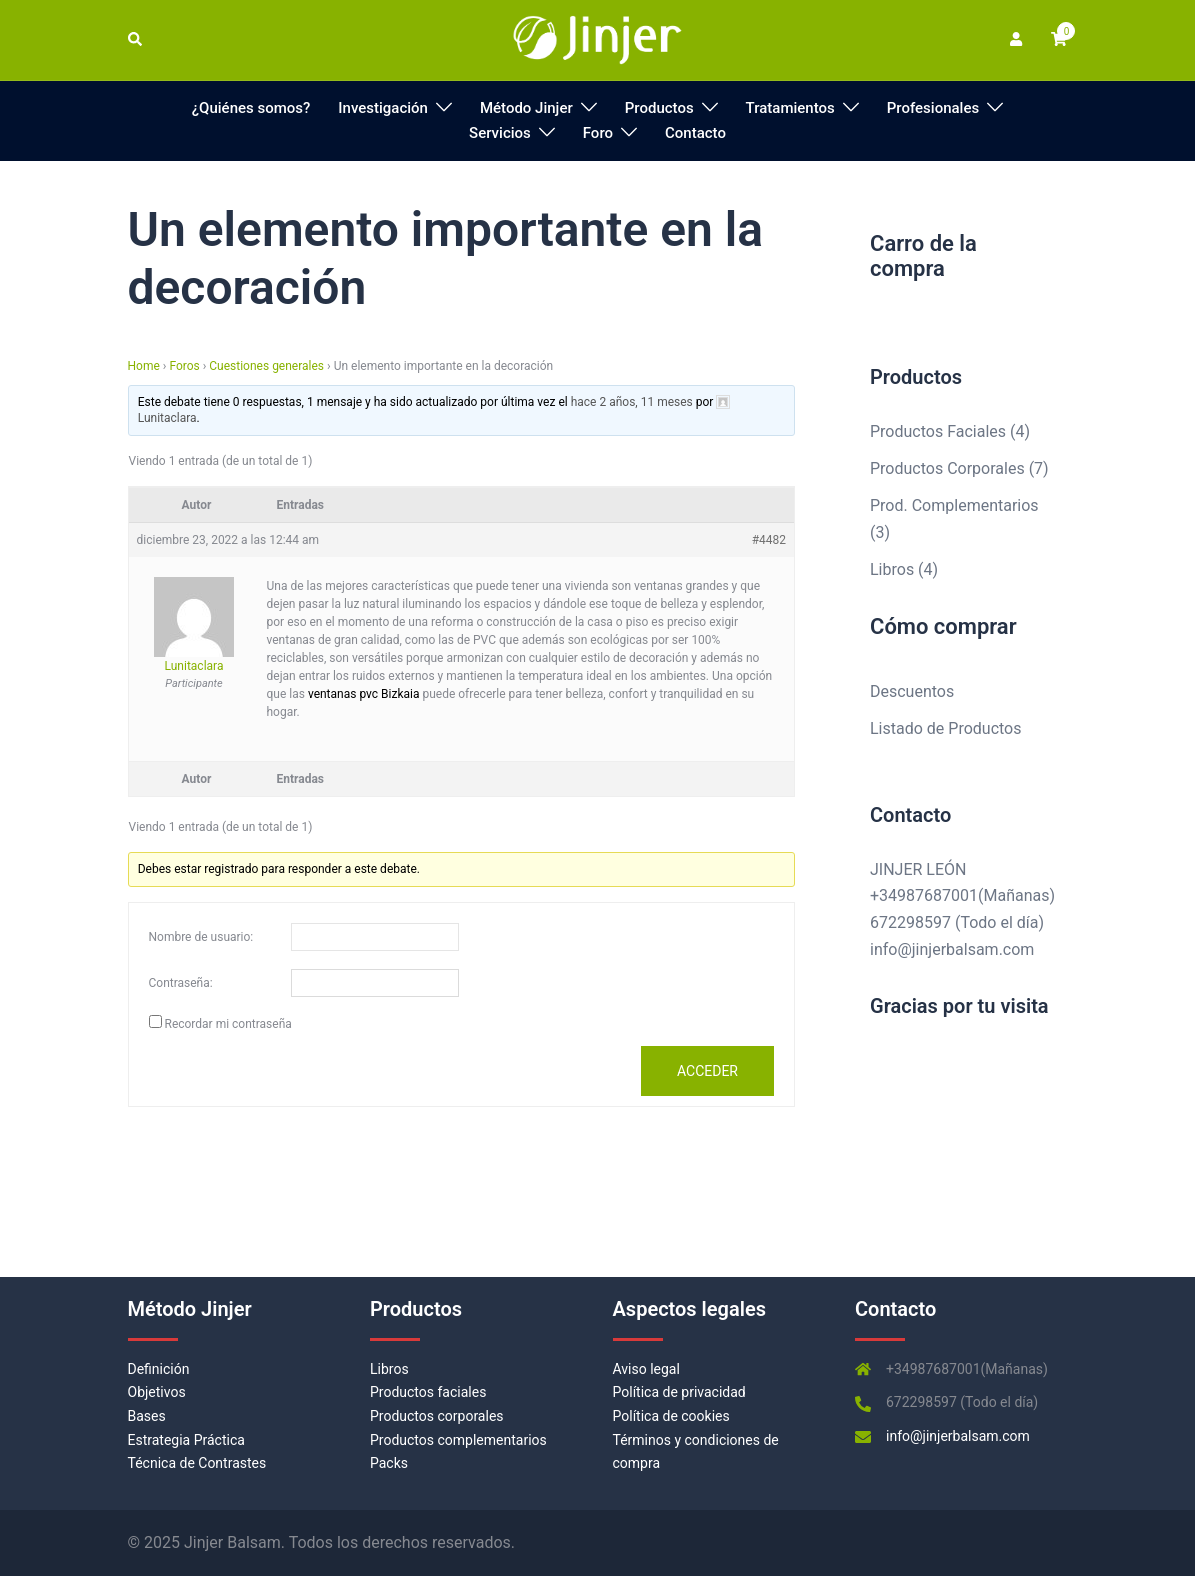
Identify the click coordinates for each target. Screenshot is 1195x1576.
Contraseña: (181, 983)
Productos (659, 108)
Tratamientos (790, 108)
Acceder (707, 1071)
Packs (389, 1463)
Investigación (383, 108)
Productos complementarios (458, 1440)
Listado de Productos (945, 728)
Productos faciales (428, 1392)
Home (144, 366)
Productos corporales (437, 1416)
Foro (598, 133)
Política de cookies (671, 1416)
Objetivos (157, 1392)
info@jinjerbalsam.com (952, 949)
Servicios (500, 133)
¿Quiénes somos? (251, 108)
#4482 (769, 540)
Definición (159, 1369)
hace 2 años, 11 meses (632, 402)
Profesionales (933, 108)
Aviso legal (646, 1369)
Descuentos (912, 691)
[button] (136, 40)
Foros (184, 366)
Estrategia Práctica (186, 1440)
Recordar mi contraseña (227, 1024)
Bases (147, 1416)
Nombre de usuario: (201, 937)
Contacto (695, 133)
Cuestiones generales (266, 366)
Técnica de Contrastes (197, 1463)
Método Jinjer (526, 108)
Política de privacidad (679, 1392)
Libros (389, 1369)
